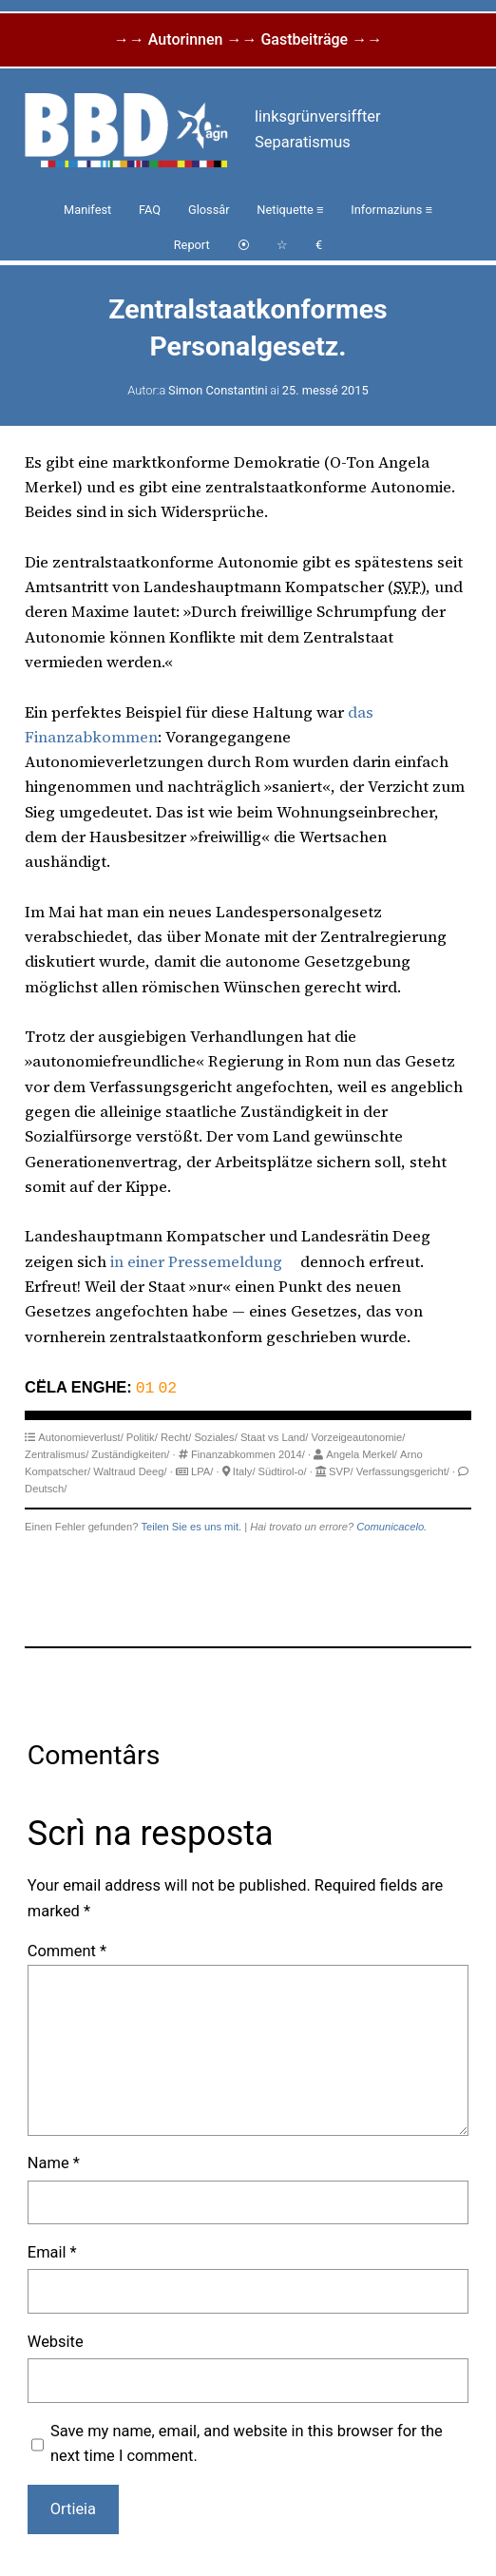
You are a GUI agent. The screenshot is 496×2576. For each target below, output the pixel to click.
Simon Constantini (217, 390)
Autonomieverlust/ (81, 1436)
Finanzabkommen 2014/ (248, 1453)
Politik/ (142, 1436)
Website (56, 2341)
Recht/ (176, 1436)
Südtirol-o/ (282, 1470)
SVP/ (341, 1470)
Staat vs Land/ (274, 1436)
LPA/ (202, 1470)
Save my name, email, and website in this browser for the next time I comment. (246, 2442)
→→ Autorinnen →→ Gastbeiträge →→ (248, 39)
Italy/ (244, 1470)
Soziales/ (215, 1436)
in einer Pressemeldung (196, 1262)
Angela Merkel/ (361, 1453)
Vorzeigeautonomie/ (359, 1436)
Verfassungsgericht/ (402, 1470)
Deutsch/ (46, 1487)
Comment (67, 1950)
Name (54, 2162)
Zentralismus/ (56, 1453)
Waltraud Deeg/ (129, 1470)
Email (52, 2251)
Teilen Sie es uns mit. (191, 1525)
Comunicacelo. (391, 1525)
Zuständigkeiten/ (130, 1453)
